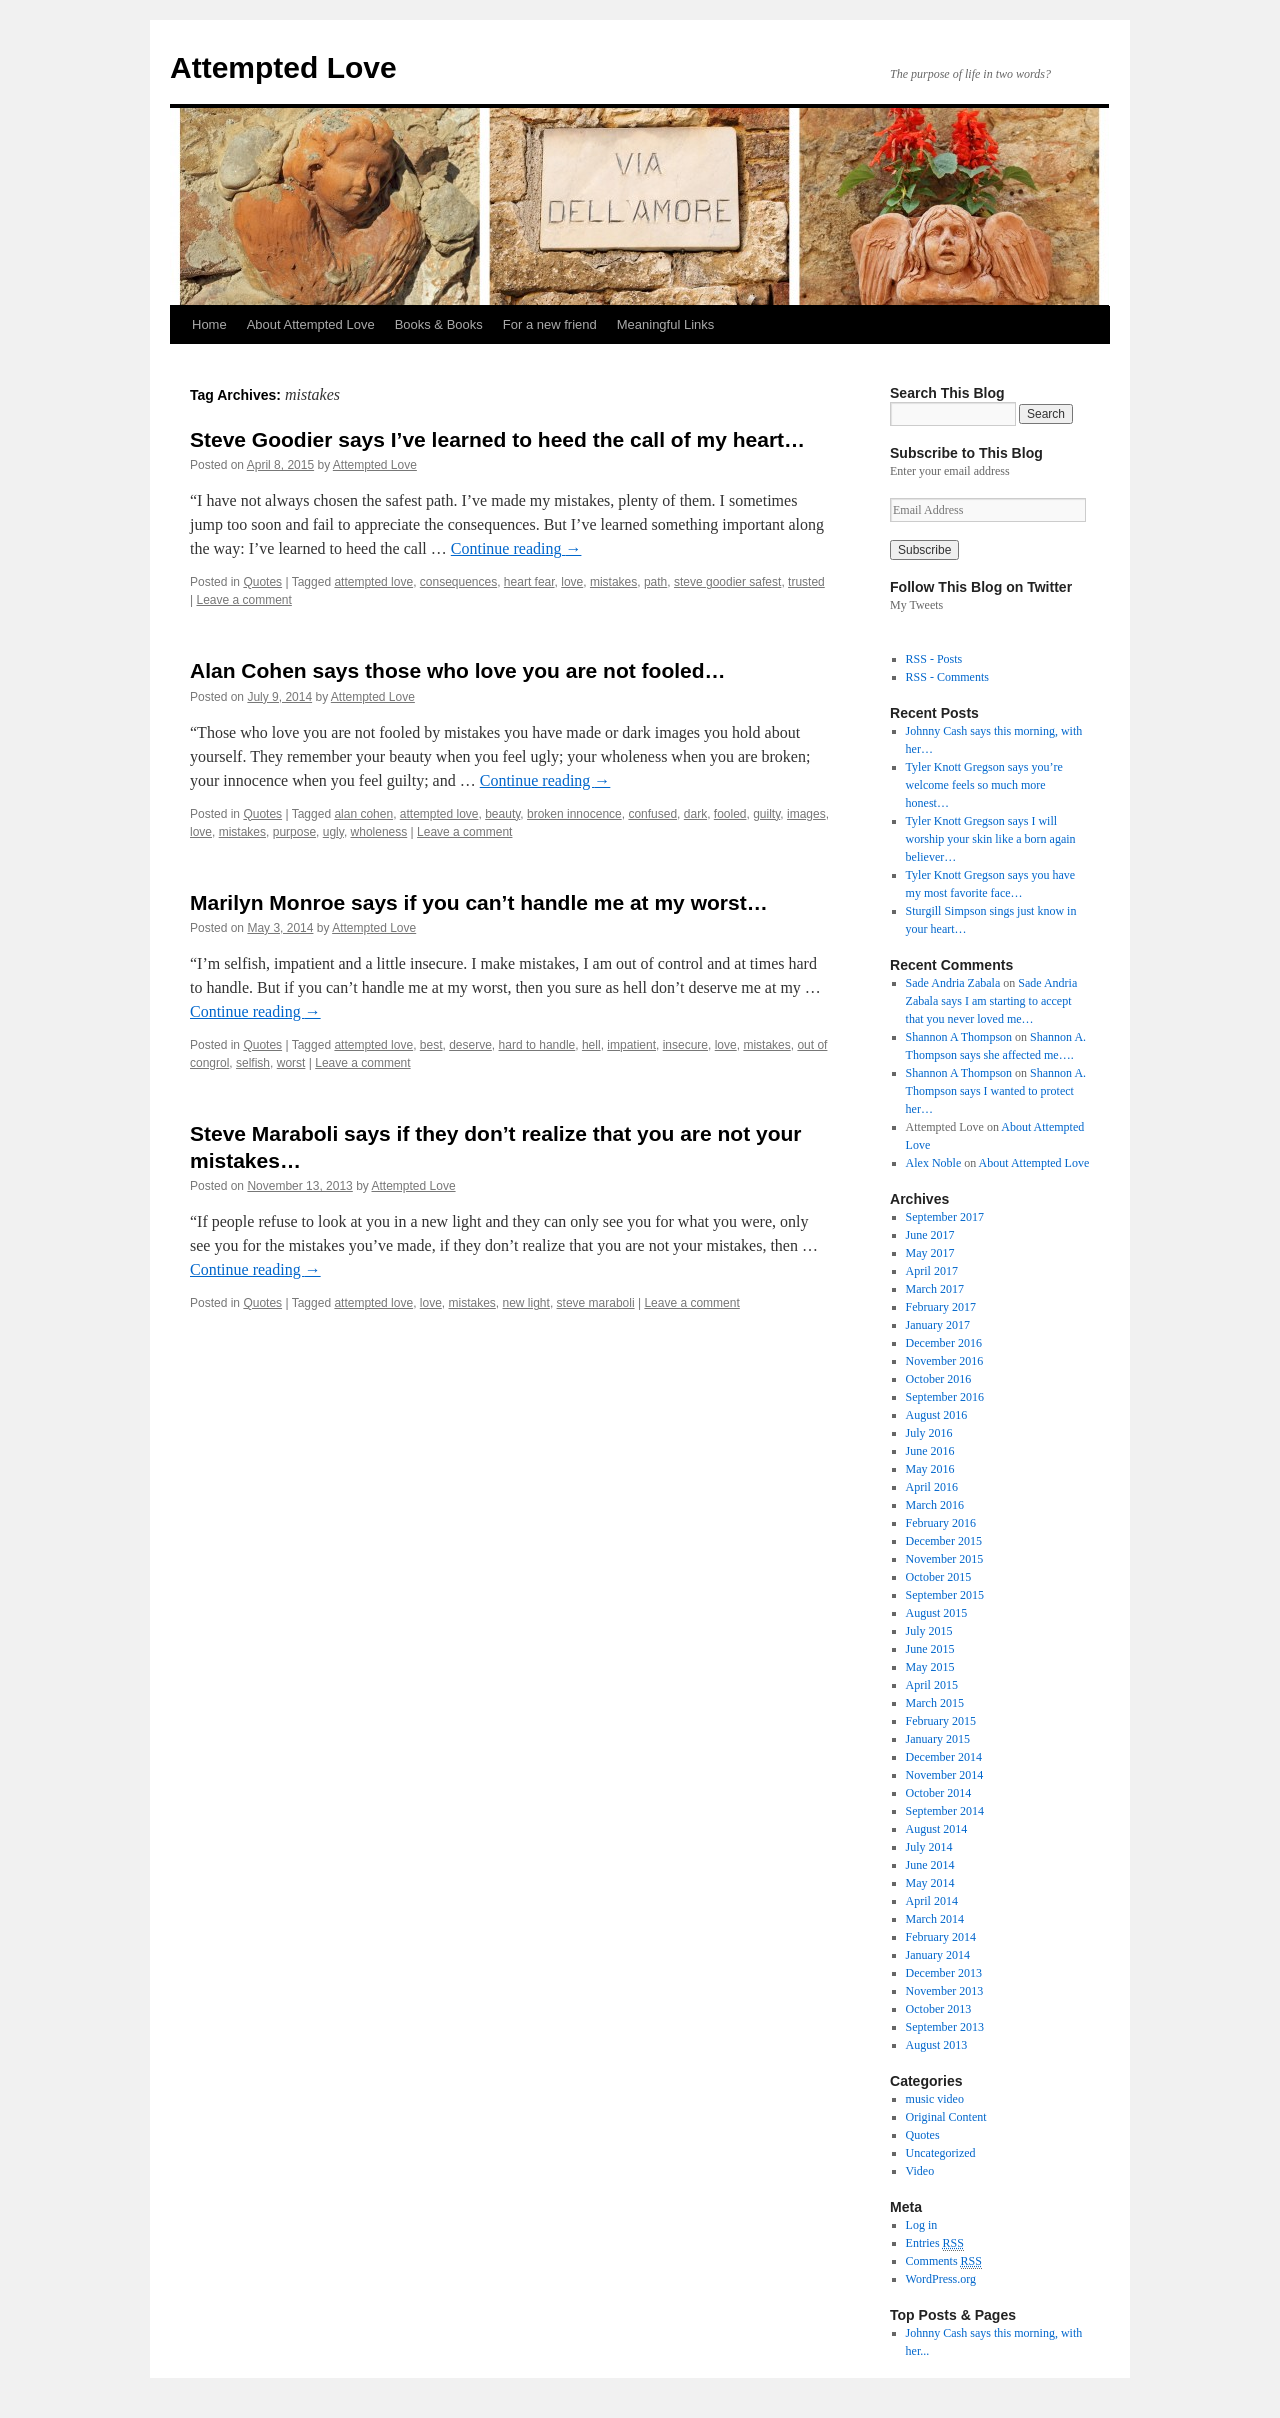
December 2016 (944, 1343)
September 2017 (945, 1217)
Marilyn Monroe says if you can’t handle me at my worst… (479, 902)
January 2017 (938, 1325)
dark (695, 814)
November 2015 (945, 1559)
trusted (806, 582)
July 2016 (929, 1433)
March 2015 (935, 1703)
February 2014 (941, 1937)
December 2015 (944, 1541)
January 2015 (938, 1739)
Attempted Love (283, 67)
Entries (935, 2243)
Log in (922, 2225)
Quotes (262, 582)
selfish (253, 1063)
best (431, 1045)
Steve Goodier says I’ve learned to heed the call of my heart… (497, 439)
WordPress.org (941, 2279)
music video (935, 2099)
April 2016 (932, 1487)
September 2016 (945, 1397)
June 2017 (930, 1235)
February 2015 (941, 1721)
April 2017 (932, 1271)
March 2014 (935, 1919)
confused (652, 814)
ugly (333, 832)
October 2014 (939, 1793)
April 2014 (932, 1901)
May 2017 (930, 1253)
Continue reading (516, 548)
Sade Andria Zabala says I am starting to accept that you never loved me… (992, 1001)
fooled (730, 814)
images (806, 814)
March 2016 (935, 1505)
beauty (502, 814)
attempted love (373, 582)
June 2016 (930, 1451)
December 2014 (944, 1757)
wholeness (379, 832)
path (655, 582)
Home (209, 324)
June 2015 (930, 1649)
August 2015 (937, 1613)
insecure (685, 1045)
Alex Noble (934, 1163)
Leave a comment (243, 600)
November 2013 (945, 1991)
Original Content (946, 2117)
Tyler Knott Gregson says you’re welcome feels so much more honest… (984, 785)
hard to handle (537, 1045)
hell (591, 1045)
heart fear (529, 582)
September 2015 (945, 1595)
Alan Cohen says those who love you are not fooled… (458, 670)
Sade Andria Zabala (953, 983)
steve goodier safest (727, 582)
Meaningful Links (666, 324)
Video (920, 2171)
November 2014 (945, 1775)
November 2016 (945, 1361)
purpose (294, 832)
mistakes (613, 582)
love (572, 582)
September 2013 (945, 2027)
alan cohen (363, 814)
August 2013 (937, 2045)
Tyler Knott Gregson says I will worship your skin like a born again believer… (991, 839)
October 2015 (939, 1577)
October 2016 (939, 1379)
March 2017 (935, 1289)
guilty (766, 814)
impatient (631, 1045)
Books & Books (439, 324)
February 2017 (941, 1307)
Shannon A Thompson (959, 1037)
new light (526, 1303)
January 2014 (938, 1955)
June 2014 (930, 1865)
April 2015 (932, 1685)
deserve (470, 1045)
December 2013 (944, 1973)
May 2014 (930, 1883)
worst (291, 1063)
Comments (944, 2261)
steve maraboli (596, 1303)
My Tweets (916, 605)
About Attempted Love (311, 324)
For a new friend (550, 324)
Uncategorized (941, 2153)
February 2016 (941, 1523)
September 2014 (945, 1811)
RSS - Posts (934, 659)
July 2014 (929, 1847)
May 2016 (930, 1469)
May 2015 (930, 1667)
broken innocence (574, 814)
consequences (458, 582)
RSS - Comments (947, 677)
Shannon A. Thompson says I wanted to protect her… (996, 1091)
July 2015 (929, 1631)
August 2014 (937, 1829)
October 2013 (939, 2009)
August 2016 (937, 1415)
